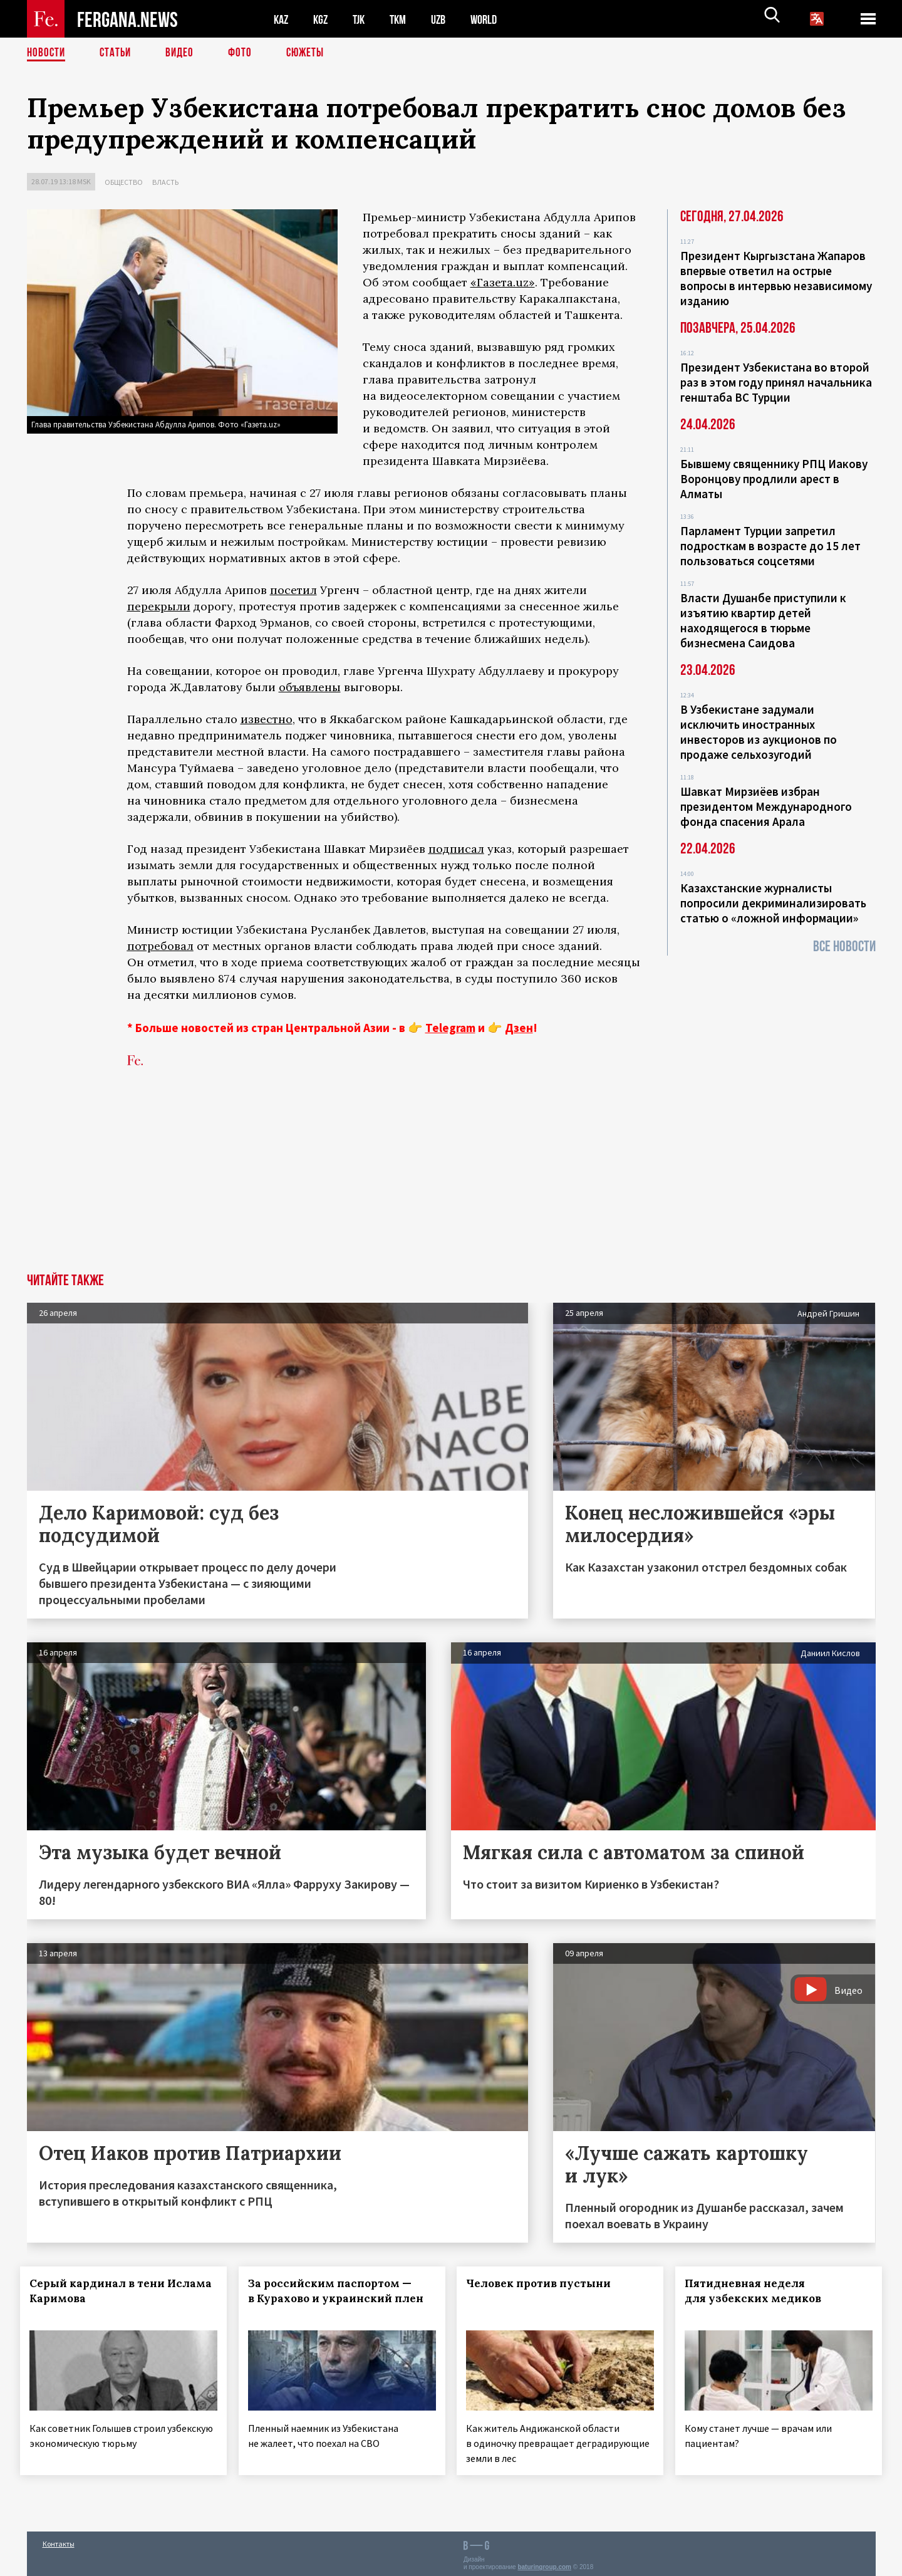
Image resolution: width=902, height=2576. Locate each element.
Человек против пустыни (545, 2283)
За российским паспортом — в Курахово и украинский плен (336, 2298)
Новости (47, 53)
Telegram (450, 1027)
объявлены (310, 687)
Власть (165, 182)
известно (267, 719)
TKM (404, 19)
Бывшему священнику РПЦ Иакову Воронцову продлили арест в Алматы (774, 478)
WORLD (494, 19)
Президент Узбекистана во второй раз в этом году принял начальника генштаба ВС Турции (776, 382)
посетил (293, 590)
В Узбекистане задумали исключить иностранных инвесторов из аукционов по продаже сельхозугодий (758, 732)
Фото (245, 53)
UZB (446, 19)
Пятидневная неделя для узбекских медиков (760, 2290)
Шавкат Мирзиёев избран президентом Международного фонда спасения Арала (766, 806)
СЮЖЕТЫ (312, 53)
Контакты (59, 2539)
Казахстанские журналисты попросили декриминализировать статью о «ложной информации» (773, 903)
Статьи (118, 53)
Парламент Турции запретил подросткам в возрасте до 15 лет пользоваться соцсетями (770, 545)
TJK (363, 19)
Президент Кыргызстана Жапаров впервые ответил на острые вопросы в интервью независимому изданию (776, 278)
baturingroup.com (544, 2562)
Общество (124, 182)
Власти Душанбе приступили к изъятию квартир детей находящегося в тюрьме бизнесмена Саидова (763, 620)
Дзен (519, 1027)
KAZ (282, 19)
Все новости (844, 946)
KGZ (323, 19)
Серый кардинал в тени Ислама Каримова (104, 2290)
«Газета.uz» (502, 282)
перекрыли (158, 606)
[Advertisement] (451, 1179)
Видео (184, 53)
